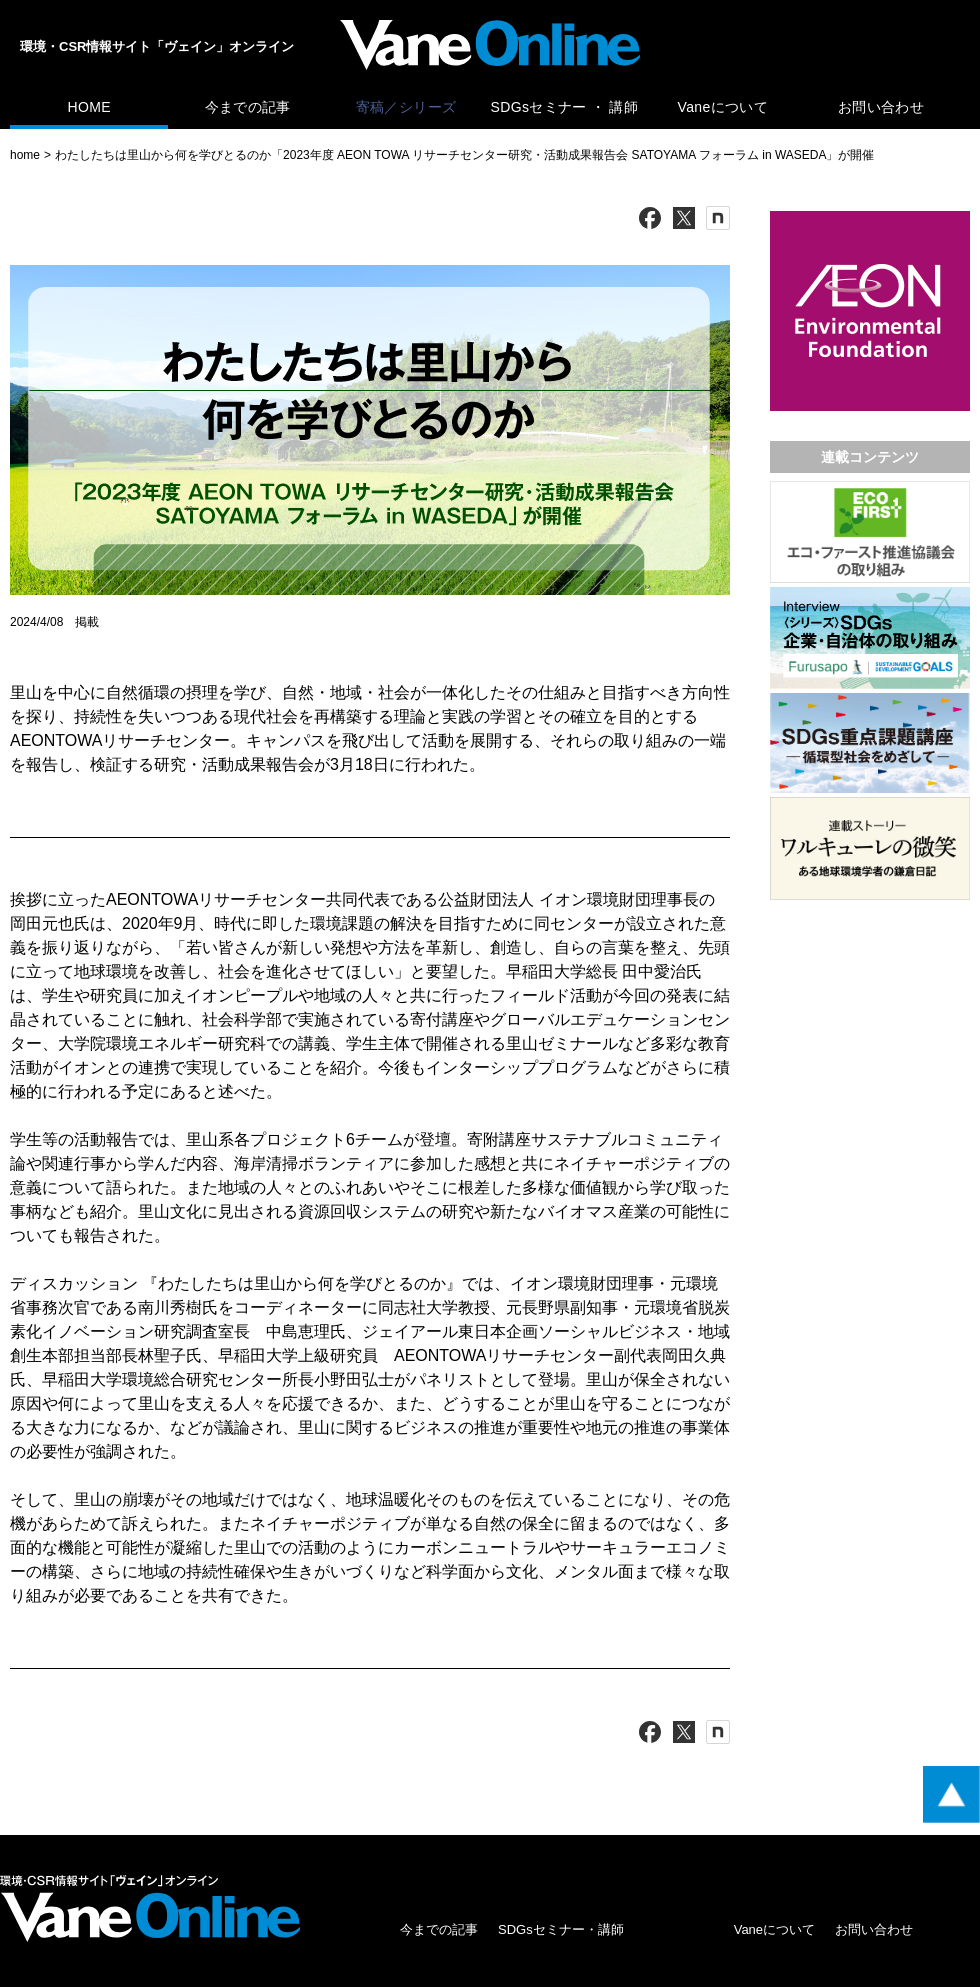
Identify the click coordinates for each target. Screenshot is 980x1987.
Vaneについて (723, 107)
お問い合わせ (881, 107)
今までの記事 (248, 107)
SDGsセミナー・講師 (561, 1929)
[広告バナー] (870, 215)
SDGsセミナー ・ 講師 (565, 107)
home (25, 155)
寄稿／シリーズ (406, 107)
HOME (88, 107)
